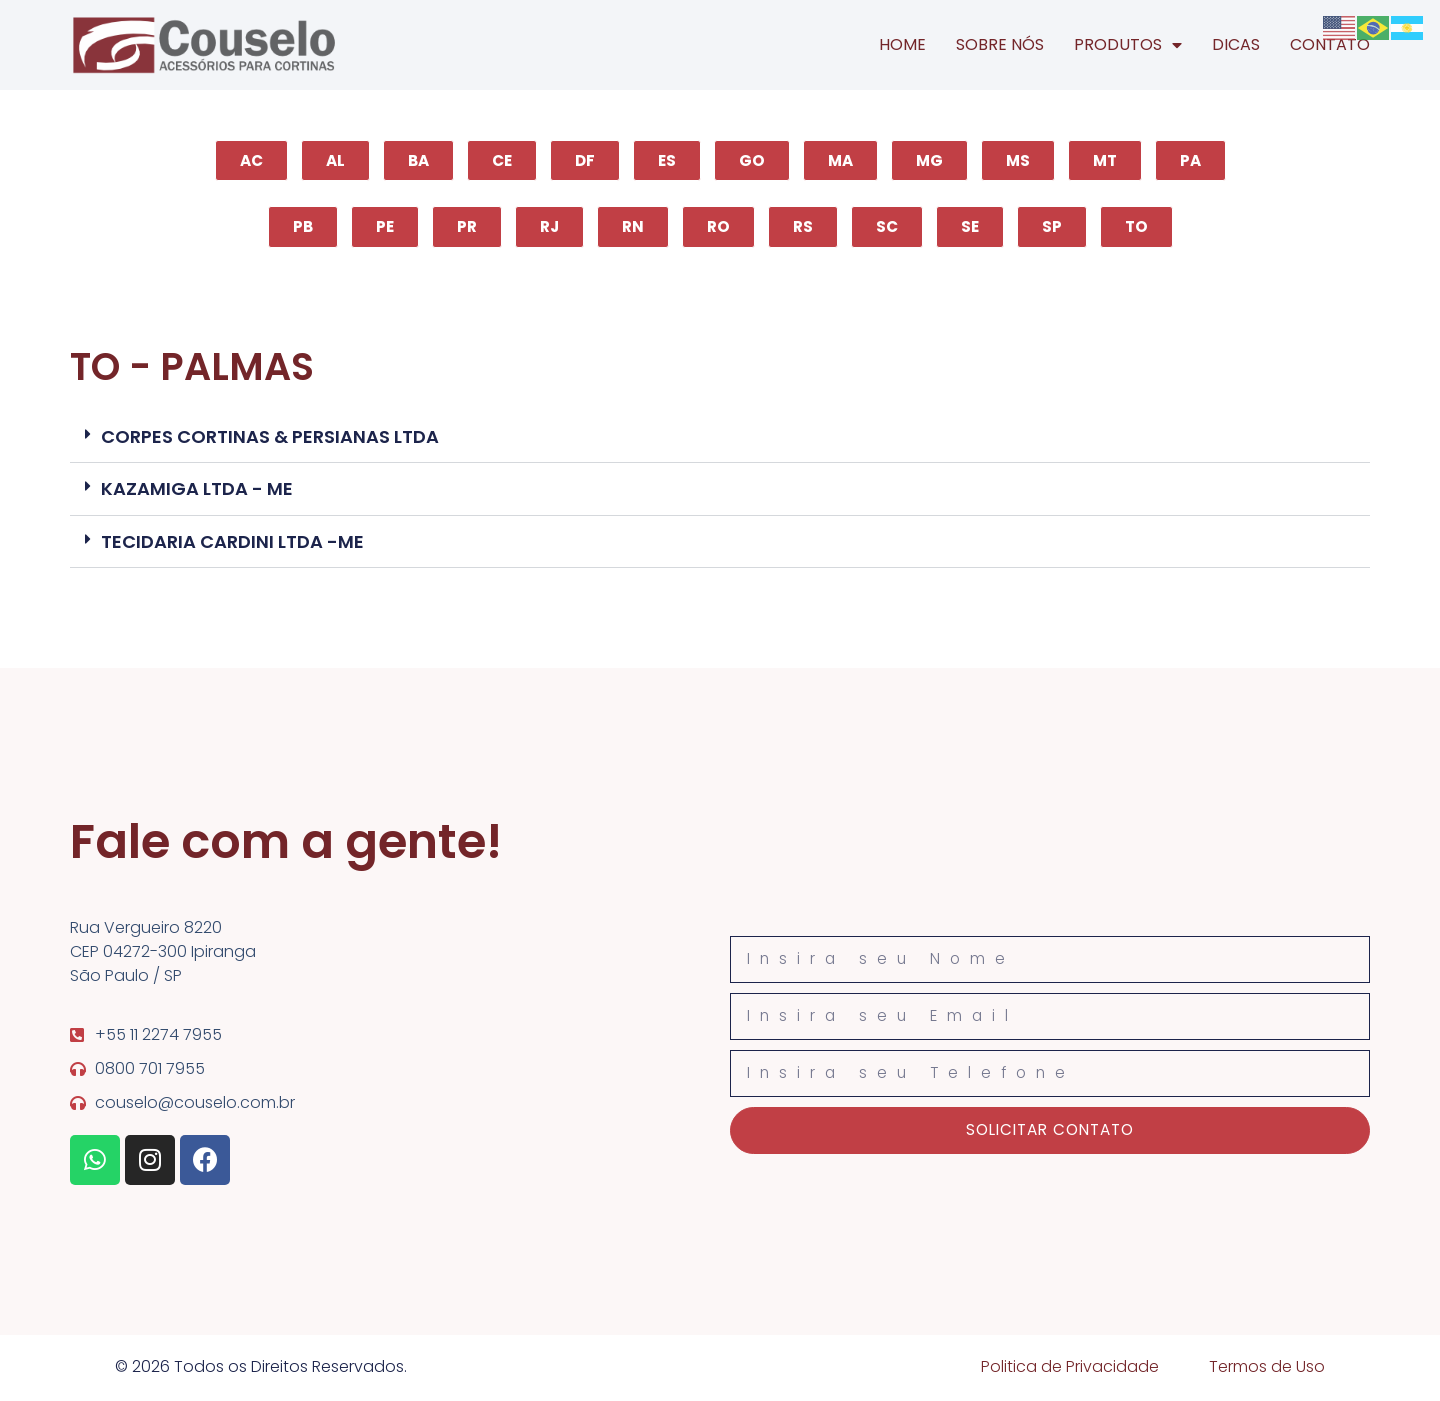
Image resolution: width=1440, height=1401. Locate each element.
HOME (902, 44)
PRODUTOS (1128, 45)
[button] (720, 438)
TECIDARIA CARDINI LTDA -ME (232, 542)
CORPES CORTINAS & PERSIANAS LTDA (270, 437)
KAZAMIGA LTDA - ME (197, 490)
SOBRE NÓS (1000, 44)
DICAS (1236, 44)
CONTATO (1330, 44)
